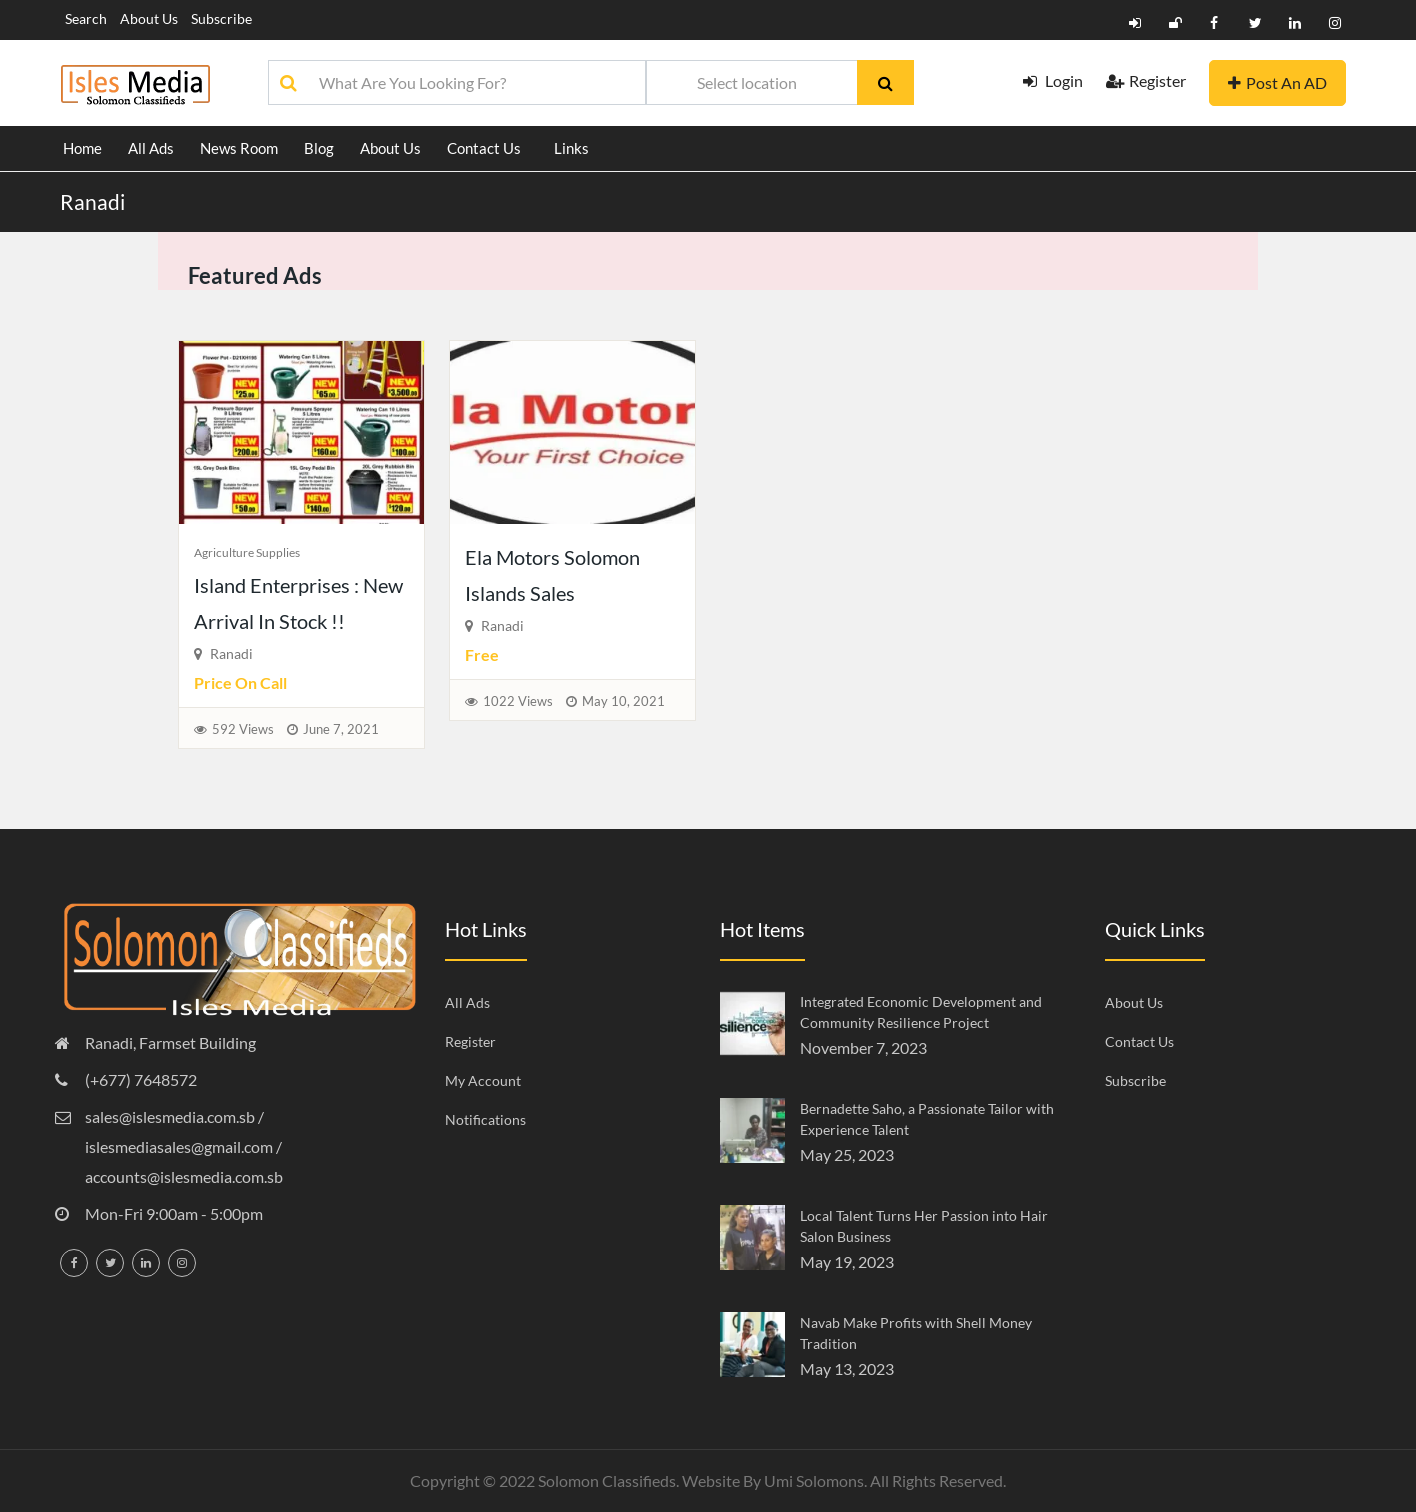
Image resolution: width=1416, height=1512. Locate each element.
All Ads (151, 148)
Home (82, 148)
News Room (239, 148)
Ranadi (92, 201)
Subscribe (221, 18)
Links (571, 148)
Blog (319, 148)
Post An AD (1277, 82)
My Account (483, 1080)
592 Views (243, 729)
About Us (149, 18)
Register (1146, 80)
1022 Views (518, 701)
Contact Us (484, 148)
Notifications (485, 1119)
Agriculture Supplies (247, 552)
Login (1053, 80)
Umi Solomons (814, 1480)
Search (86, 18)
